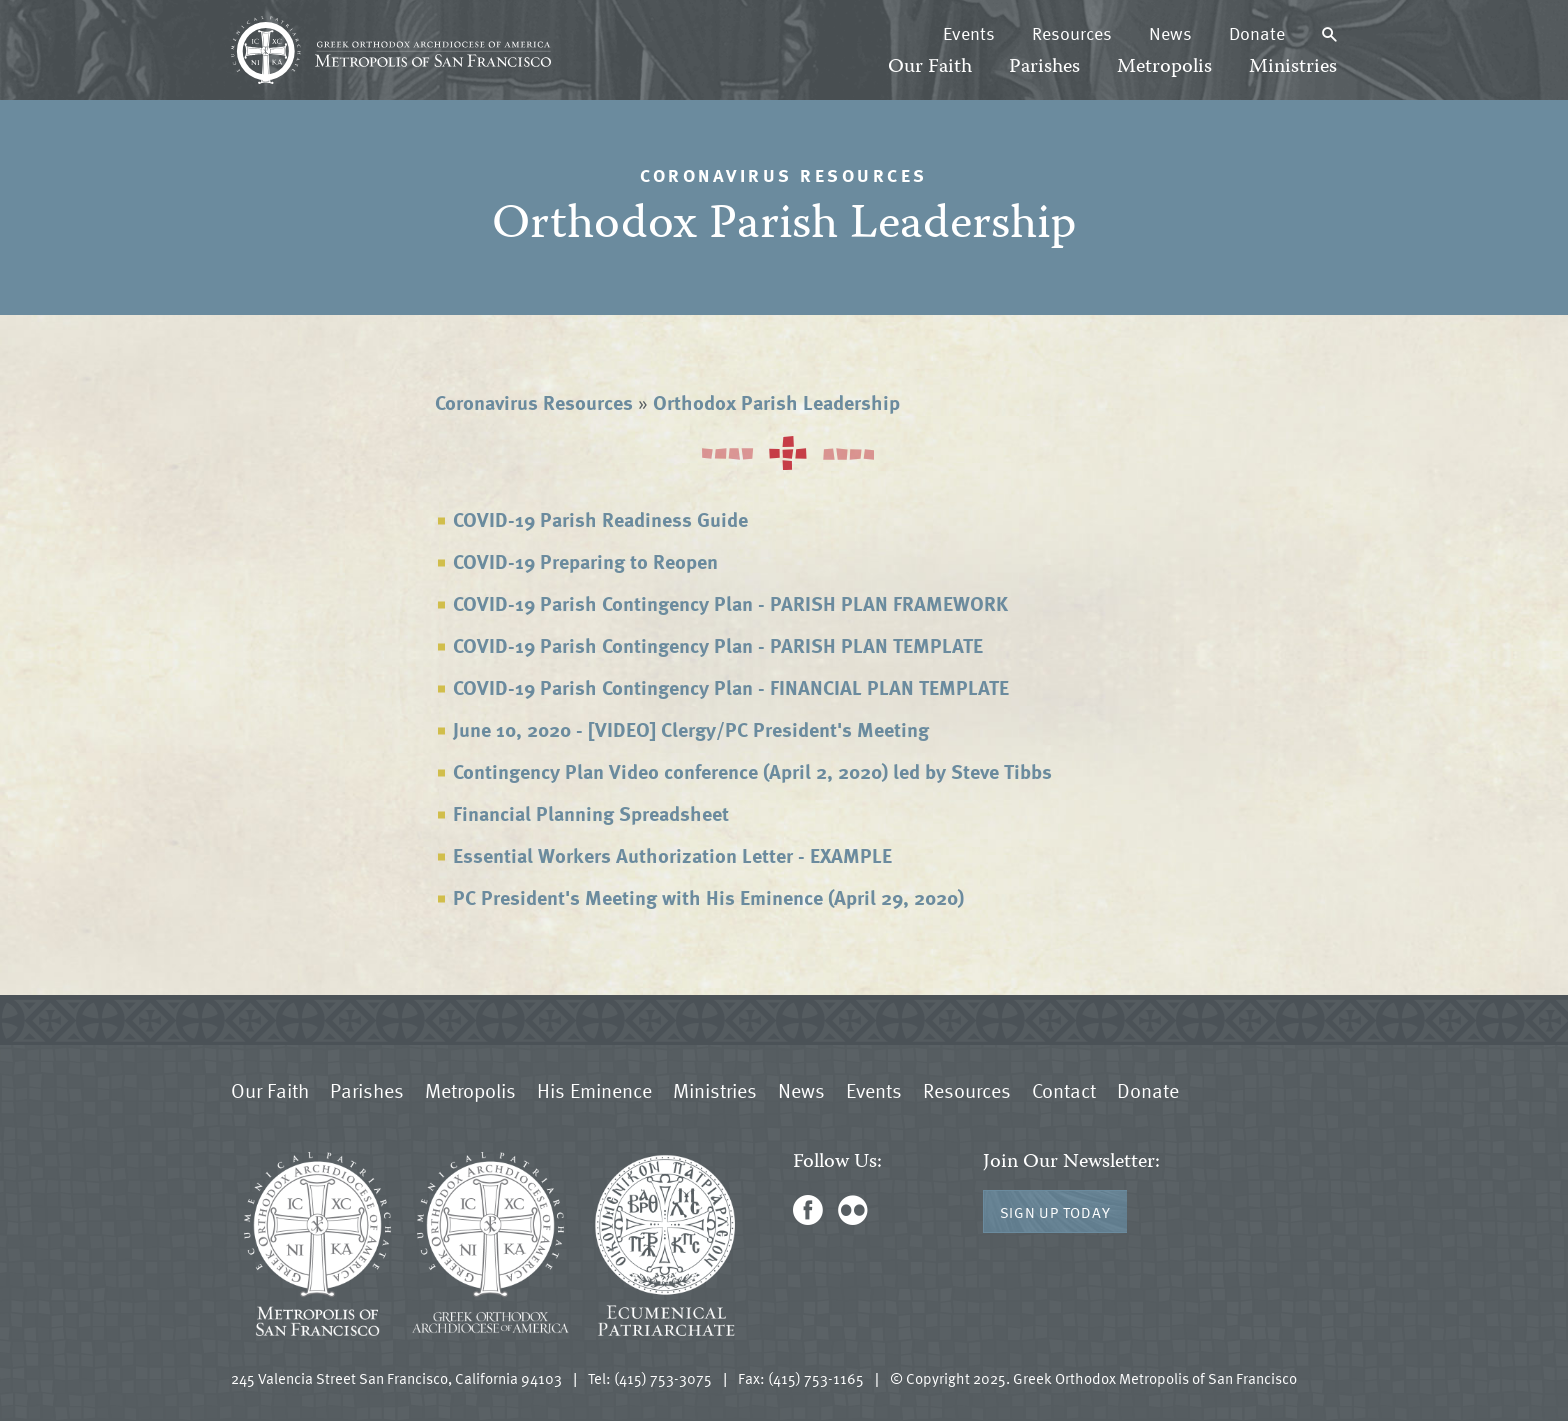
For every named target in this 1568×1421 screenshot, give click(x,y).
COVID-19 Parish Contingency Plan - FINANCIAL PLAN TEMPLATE (731, 687)
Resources (1072, 33)
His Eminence (594, 1090)
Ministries (1293, 67)
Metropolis (1164, 67)
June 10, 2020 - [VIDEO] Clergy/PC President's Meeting (691, 729)
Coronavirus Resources (534, 402)
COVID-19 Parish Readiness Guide (600, 519)
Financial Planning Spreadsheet (591, 813)
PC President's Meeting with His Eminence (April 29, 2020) (708, 897)
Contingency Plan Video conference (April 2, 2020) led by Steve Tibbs (752, 771)
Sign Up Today (1055, 1212)
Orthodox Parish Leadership (776, 402)
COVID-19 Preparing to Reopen (585, 561)
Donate (1257, 33)
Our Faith (930, 67)
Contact (1064, 1090)
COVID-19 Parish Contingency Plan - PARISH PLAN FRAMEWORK (730, 603)
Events (969, 33)
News (1170, 33)
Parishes (1044, 67)
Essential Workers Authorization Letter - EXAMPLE (672, 855)
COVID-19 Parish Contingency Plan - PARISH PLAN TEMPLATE (718, 645)
